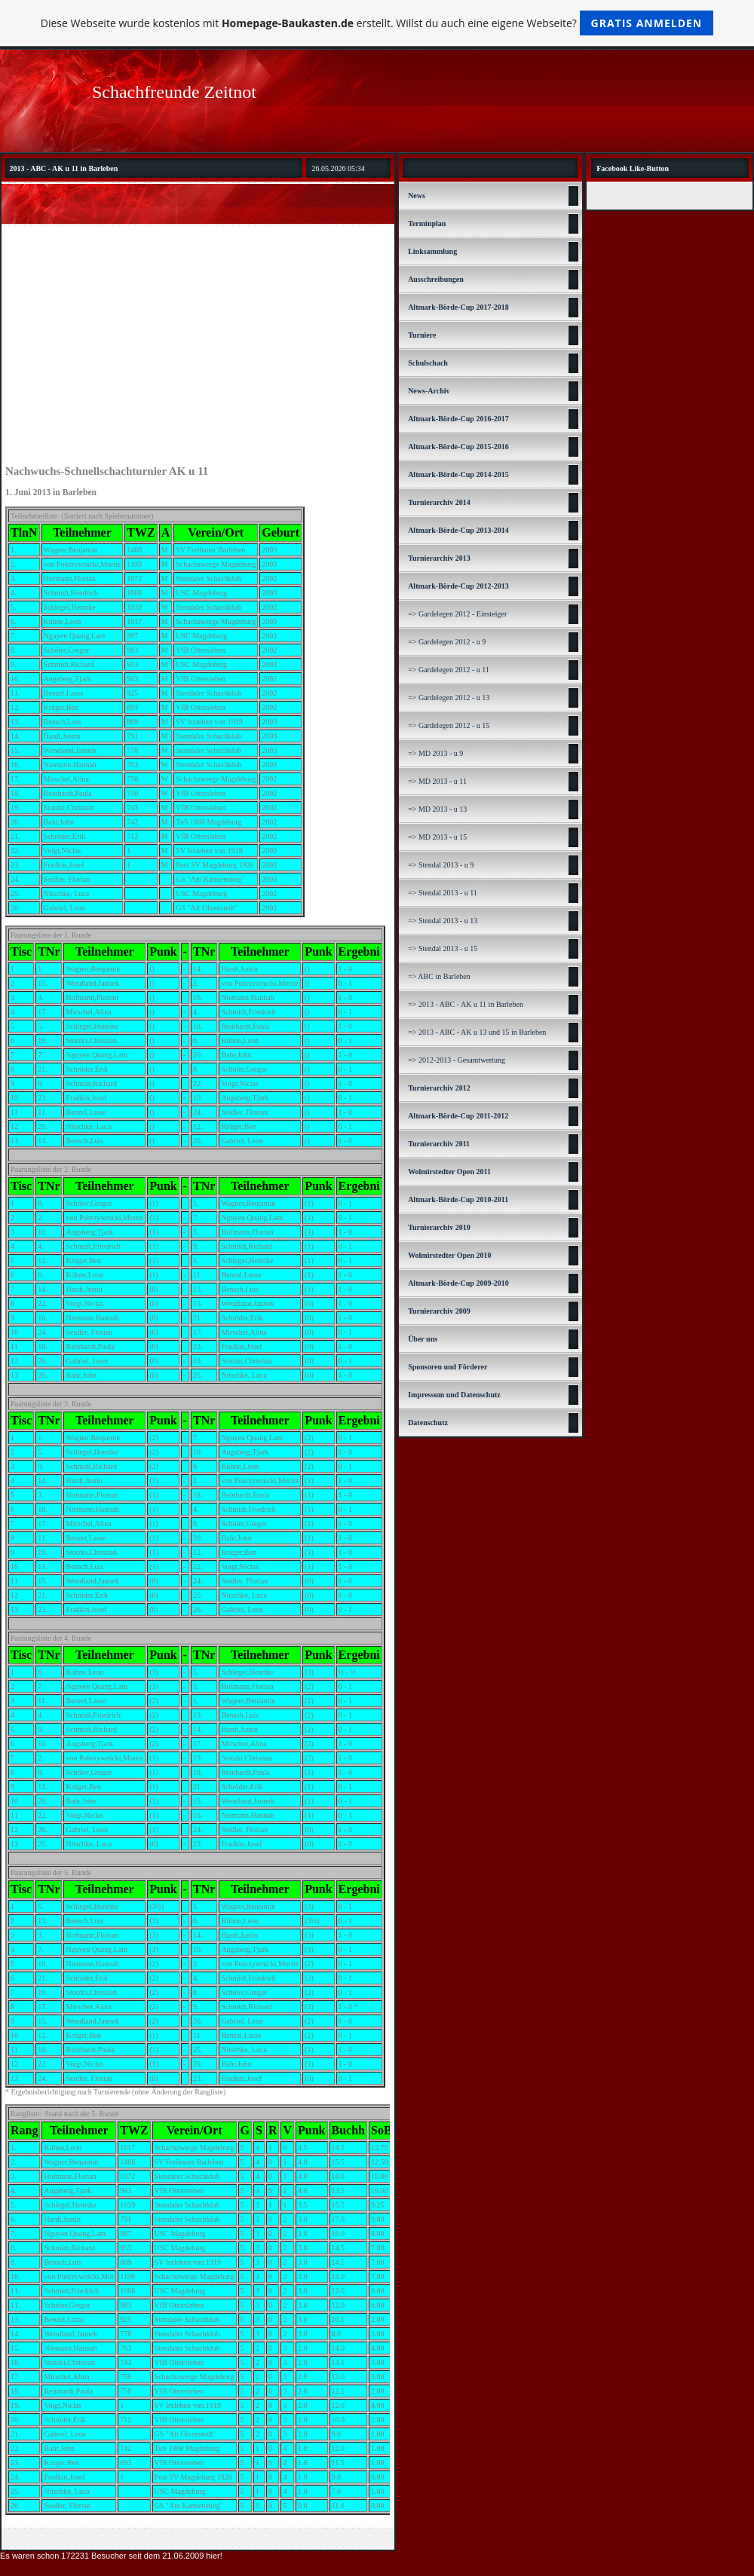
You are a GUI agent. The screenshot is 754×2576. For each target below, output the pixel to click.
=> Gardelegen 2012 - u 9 (447, 642)
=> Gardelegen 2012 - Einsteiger (457, 614)
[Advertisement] (198, 342)
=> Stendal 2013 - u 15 (442, 948)
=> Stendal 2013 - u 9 (441, 865)
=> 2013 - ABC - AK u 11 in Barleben (465, 1004)
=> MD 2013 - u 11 (437, 781)
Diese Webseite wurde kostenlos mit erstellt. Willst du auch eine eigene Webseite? (377, 23)
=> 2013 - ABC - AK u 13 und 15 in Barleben (477, 1032)
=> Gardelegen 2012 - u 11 (448, 669)
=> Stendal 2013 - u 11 (442, 893)
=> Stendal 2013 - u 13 (442, 920)
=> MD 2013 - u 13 (437, 809)
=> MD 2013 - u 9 (435, 753)
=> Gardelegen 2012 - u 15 (448, 725)
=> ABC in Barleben (439, 976)
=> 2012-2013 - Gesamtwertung (456, 1060)
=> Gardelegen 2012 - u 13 (448, 697)
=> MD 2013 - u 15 (437, 837)
